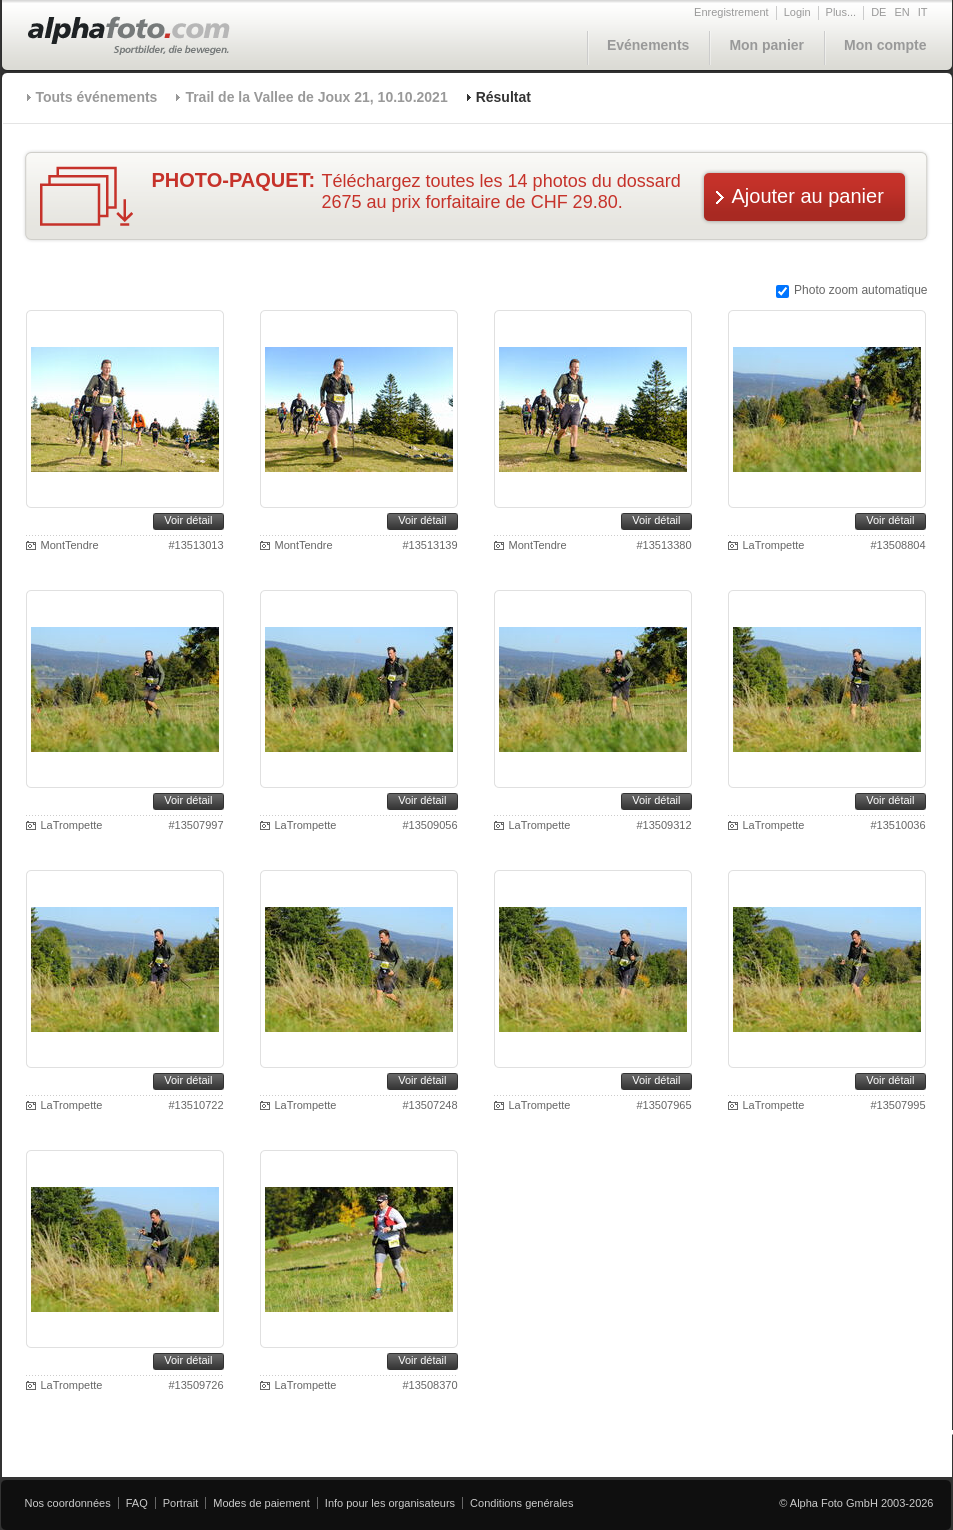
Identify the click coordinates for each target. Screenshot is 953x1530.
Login (797, 12)
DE (878, 12)
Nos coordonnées (68, 1503)
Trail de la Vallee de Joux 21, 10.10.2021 (316, 97)
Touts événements (97, 97)
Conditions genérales (521, 1503)
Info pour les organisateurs (390, 1503)
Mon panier (766, 45)
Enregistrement (731, 12)
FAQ (137, 1503)
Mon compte (885, 45)
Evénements (648, 45)
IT (923, 12)
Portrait (180, 1503)
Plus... (841, 12)
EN (901, 12)
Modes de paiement (261, 1503)
